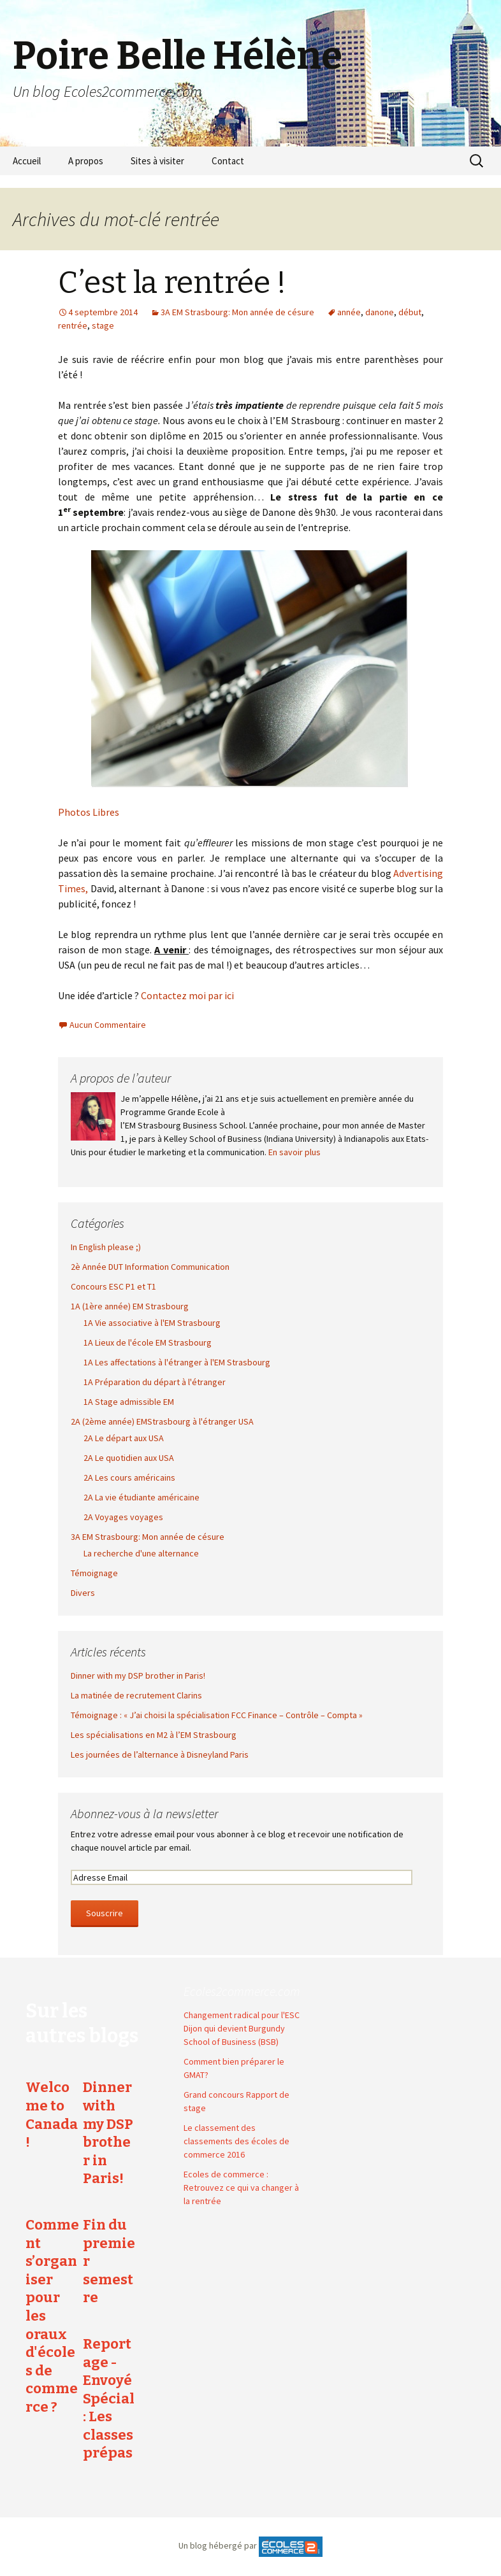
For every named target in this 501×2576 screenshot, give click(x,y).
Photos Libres (88, 812)
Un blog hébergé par (217, 2545)
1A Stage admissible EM (129, 1401)
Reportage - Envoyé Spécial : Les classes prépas (108, 2398)
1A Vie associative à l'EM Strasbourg (152, 1322)
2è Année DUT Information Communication (150, 1266)
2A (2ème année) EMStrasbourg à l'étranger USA (162, 1421)
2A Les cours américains (129, 1477)
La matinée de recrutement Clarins (136, 1695)
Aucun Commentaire (107, 1024)
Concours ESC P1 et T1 (113, 1286)
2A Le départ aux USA (124, 1438)
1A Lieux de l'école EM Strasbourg (148, 1342)
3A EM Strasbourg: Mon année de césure (237, 312)
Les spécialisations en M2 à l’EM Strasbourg (153, 1734)
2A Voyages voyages (123, 1517)
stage (103, 325)
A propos (85, 161)
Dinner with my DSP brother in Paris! (138, 1675)
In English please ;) (106, 1247)
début (409, 312)
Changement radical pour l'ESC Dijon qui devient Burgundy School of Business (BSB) (242, 2028)
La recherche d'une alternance (141, 1553)
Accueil (27, 161)
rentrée (72, 325)
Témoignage (94, 1573)
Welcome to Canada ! (51, 2115)
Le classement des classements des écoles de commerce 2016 (236, 2141)
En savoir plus (294, 1152)
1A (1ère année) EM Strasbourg (130, 1306)
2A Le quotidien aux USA (129, 1457)
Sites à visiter (157, 161)
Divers (83, 1592)
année (349, 312)
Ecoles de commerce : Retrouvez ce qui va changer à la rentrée (241, 2187)
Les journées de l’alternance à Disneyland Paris (160, 1754)
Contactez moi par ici (187, 995)
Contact (228, 161)
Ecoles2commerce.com (242, 1991)
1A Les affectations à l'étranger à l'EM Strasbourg (177, 1362)
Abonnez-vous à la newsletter (144, 1813)
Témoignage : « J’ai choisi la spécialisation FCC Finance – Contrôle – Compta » (217, 1715)
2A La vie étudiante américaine (142, 1497)
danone (379, 312)
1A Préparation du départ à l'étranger (155, 1382)
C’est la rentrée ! (172, 282)
